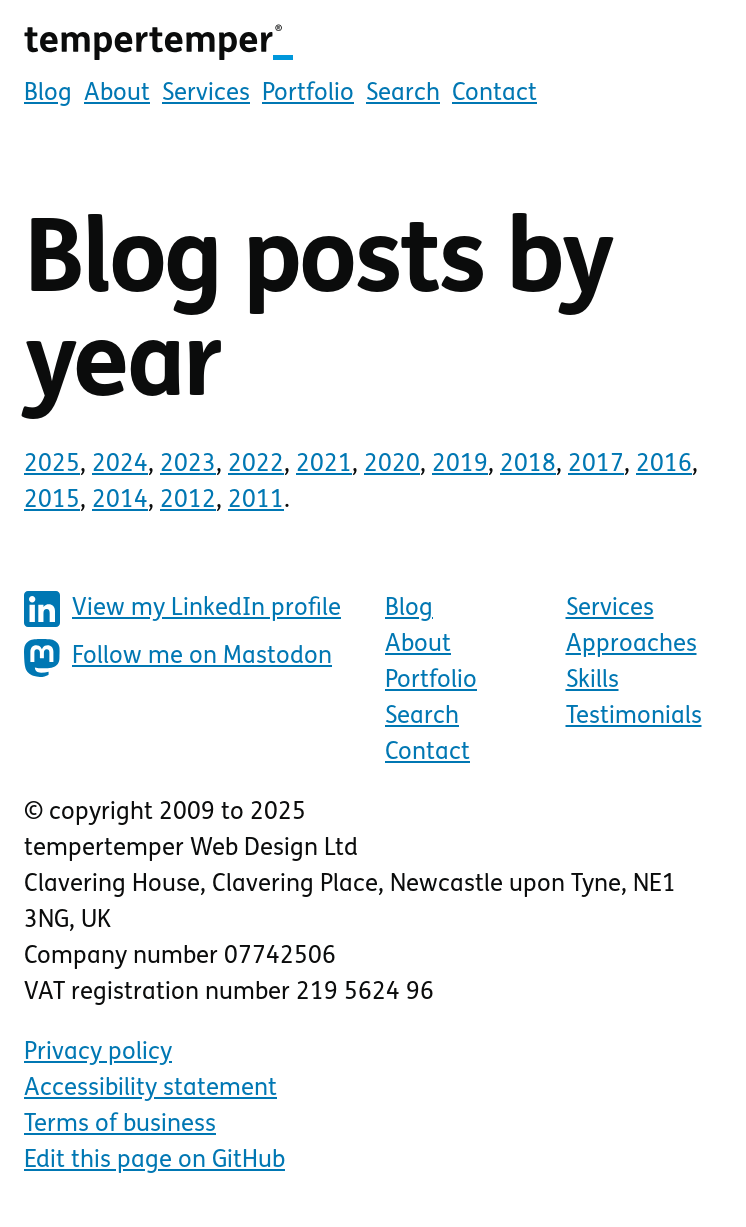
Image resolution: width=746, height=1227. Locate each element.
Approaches (631, 645)
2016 (664, 465)
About (117, 94)
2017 (596, 465)
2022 (256, 465)
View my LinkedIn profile (182, 609)
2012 (188, 501)
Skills (592, 681)
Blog (48, 94)
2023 (188, 465)
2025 (52, 465)
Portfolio (308, 94)
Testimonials (634, 717)
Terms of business (120, 1125)
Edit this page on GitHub (154, 1161)
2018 (528, 465)
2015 (52, 501)
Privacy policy (98, 1053)
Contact (494, 94)
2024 (120, 465)
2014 (120, 501)
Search (403, 94)
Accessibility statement (150, 1089)
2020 (392, 465)
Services (206, 94)
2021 (324, 465)
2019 (460, 465)
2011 (256, 501)
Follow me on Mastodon (178, 658)
